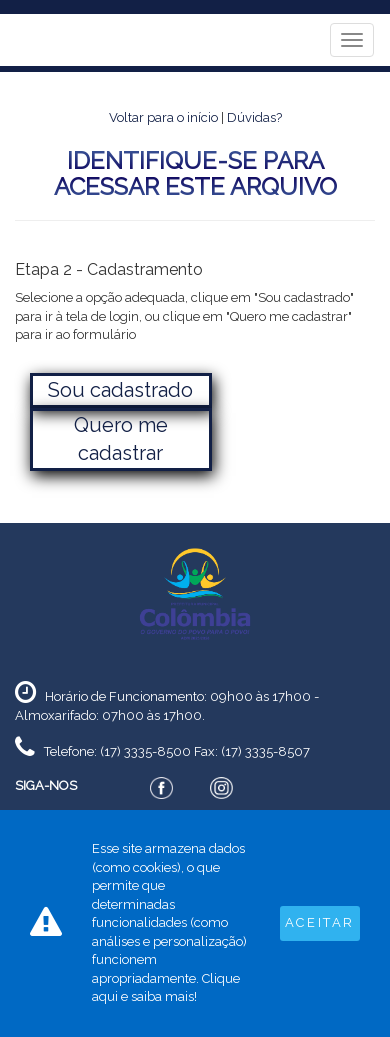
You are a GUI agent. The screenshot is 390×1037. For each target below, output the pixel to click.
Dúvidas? (254, 117)
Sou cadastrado (120, 390)
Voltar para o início (163, 117)
